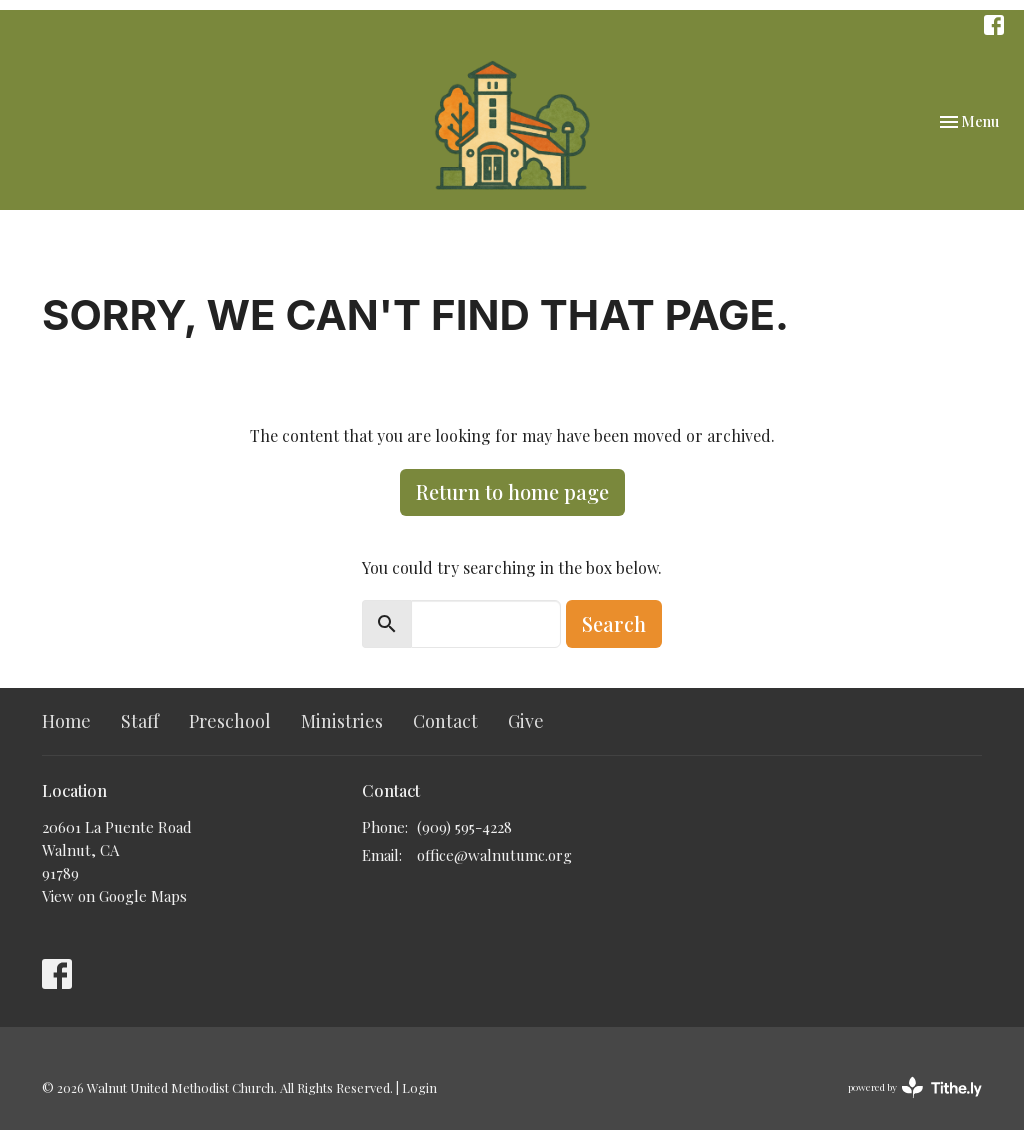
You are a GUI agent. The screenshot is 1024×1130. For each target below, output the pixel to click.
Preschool (230, 721)
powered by (915, 1087)
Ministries (342, 721)
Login (419, 1087)
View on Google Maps (114, 896)
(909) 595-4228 (464, 827)
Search (614, 623)
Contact (445, 721)
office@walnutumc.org (494, 855)
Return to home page (512, 491)
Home (66, 721)
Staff (140, 721)
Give (526, 721)
